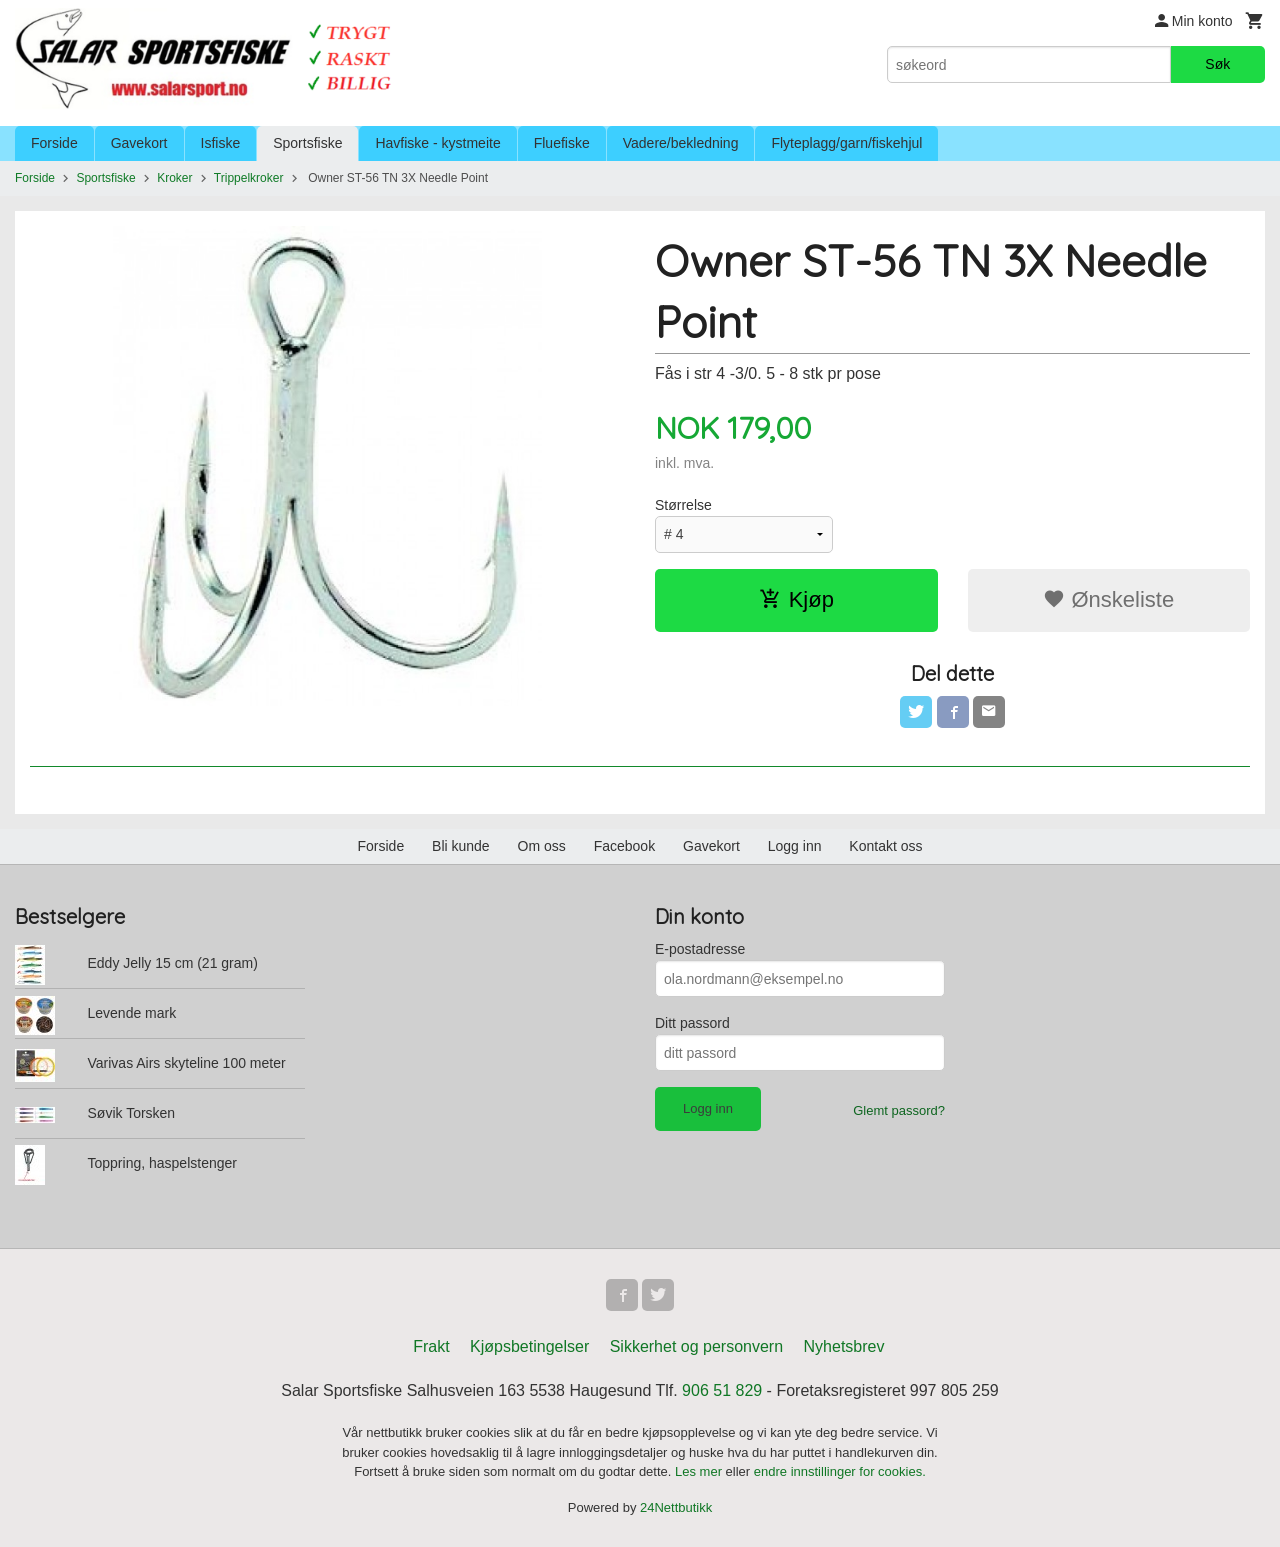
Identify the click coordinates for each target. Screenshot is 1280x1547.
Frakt (431, 1346)
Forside (54, 143)
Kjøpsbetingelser (529, 1346)
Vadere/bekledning (681, 143)
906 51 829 (722, 1390)
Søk (1217, 64)
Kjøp (796, 599)
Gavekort (139, 143)
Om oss (542, 846)
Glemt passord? (899, 1110)
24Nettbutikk (676, 1507)
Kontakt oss (885, 846)
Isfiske (221, 143)
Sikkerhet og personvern (696, 1346)
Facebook (624, 846)
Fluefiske (562, 143)
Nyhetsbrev (844, 1346)
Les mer (700, 1471)
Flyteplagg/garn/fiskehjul (846, 143)
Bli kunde (461, 846)
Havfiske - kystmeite (437, 143)
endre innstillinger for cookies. (840, 1471)
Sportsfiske (307, 143)
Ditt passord (692, 1023)
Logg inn (795, 846)
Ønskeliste (1108, 599)
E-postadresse (700, 949)
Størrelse (683, 505)
